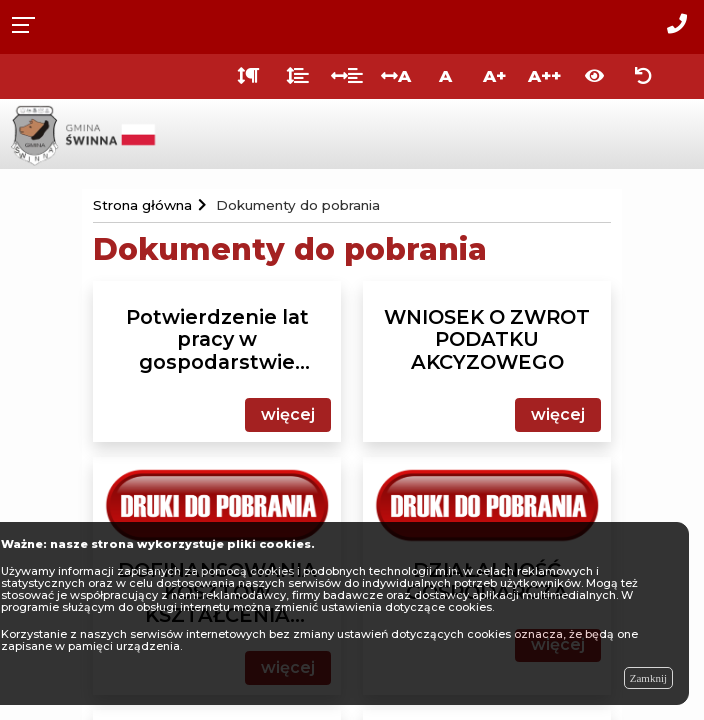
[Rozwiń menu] (29, 23)
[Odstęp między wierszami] (297, 76)
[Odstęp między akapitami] (248, 76)
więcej (288, 414)
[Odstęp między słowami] (347, 76)
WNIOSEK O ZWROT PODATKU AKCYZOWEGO (487, 340)
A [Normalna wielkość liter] (445, 76)
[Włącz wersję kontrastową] (594, 76)
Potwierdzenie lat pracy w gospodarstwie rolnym (217, 340)
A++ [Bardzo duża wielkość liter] (544, 76)
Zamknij (648, 678)
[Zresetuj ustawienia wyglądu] (643, 76)
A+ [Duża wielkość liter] (494, 76)
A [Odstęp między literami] (396, 76)
